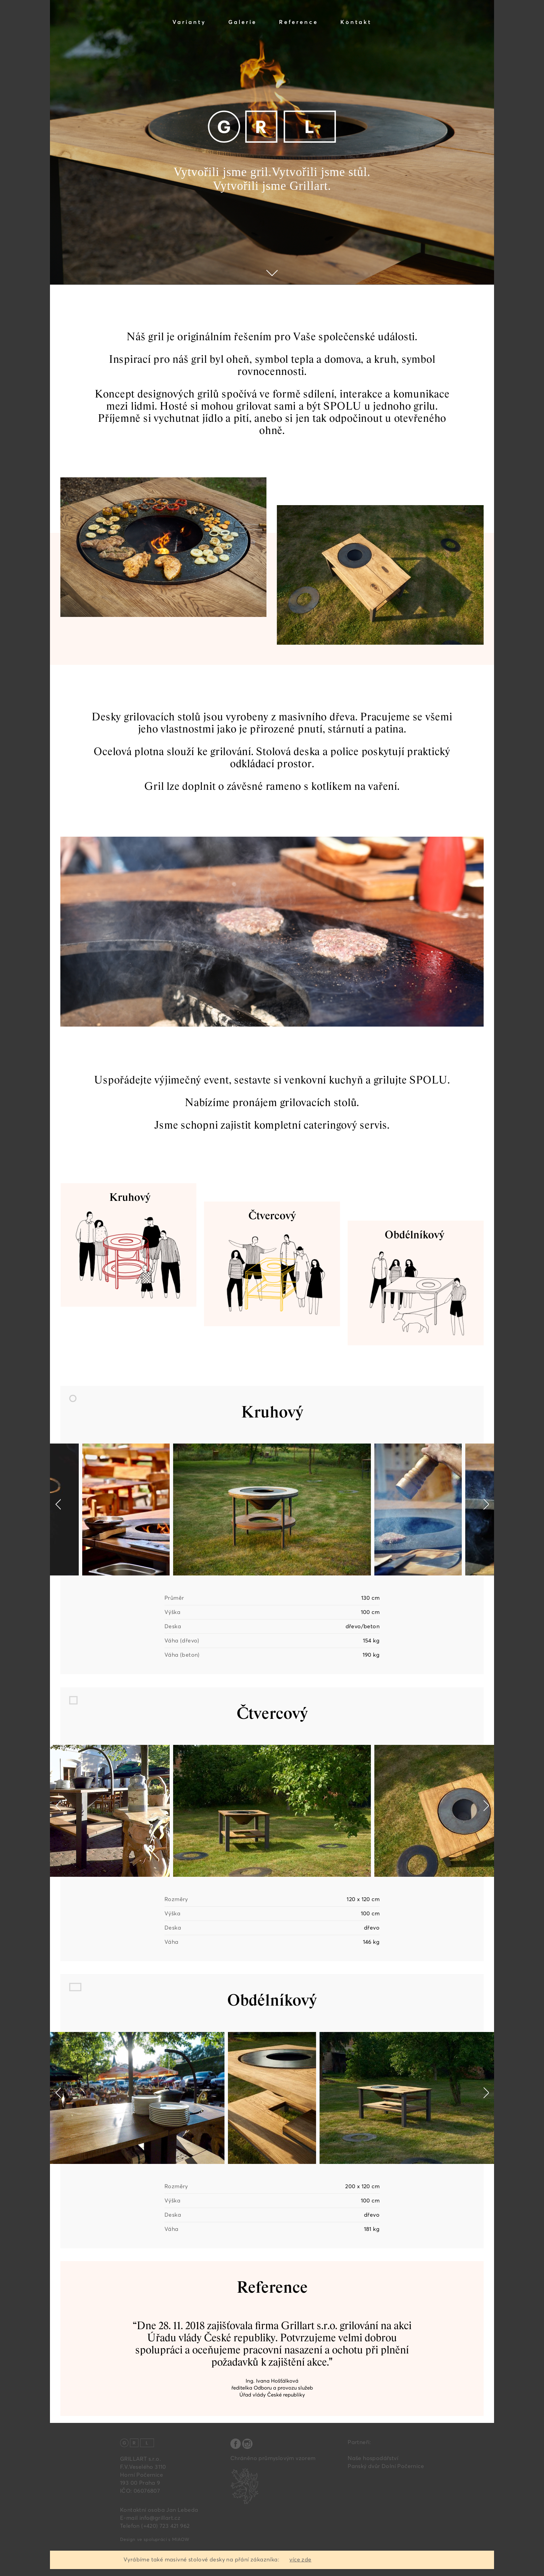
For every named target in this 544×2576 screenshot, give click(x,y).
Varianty (189, 22)
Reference (298, 22)
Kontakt (356, 22)
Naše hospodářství (373, 2458)
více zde (300, 2559)
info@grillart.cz (159, 2518)
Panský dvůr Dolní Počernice (386, 2466)
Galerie (242, 22)
